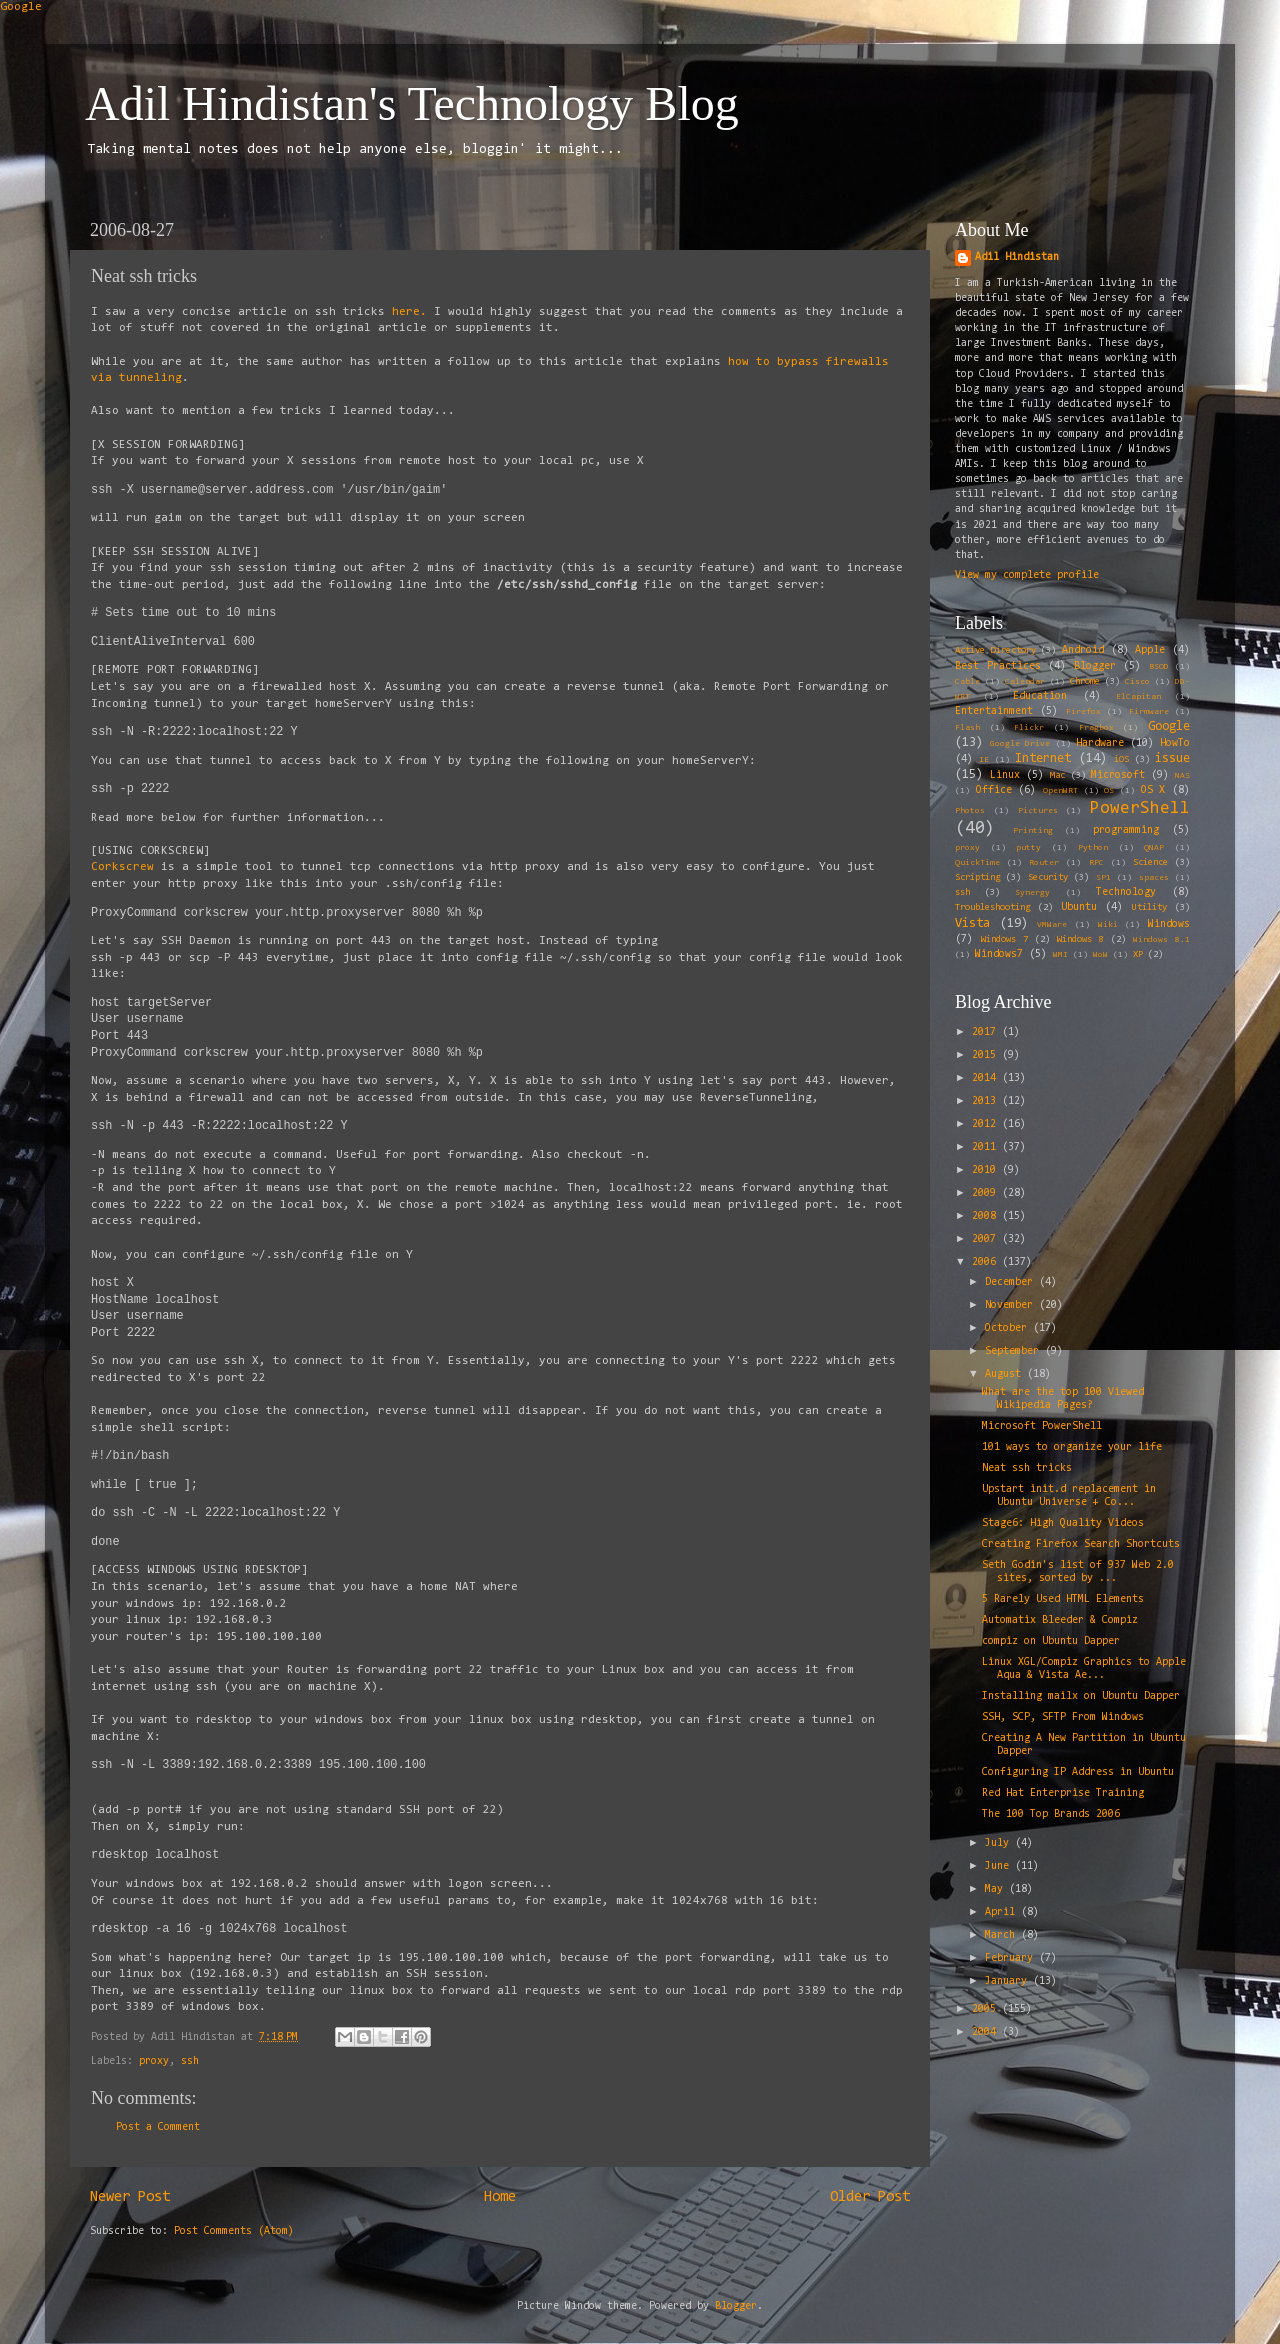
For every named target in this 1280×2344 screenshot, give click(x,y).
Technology (1126, 892)
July (1000, 1843)
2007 (987, 1239)
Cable (967, 682)
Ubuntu (1079, 907)
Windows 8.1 (1161, 940)
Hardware (1100, 743)
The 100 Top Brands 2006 (1051, 1814)
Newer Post (130, 2197)
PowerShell (1140, 808)
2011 (987, 1147)
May (997, 1889)
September (1015, 1351)
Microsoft (1118, 775)
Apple (1150, 650)
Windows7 (999, 954)
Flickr (1029, 728)
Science (1150, 863)
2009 (987, 1193)
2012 (987, 1124)
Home (500, 2197)
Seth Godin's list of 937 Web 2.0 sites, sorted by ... (1078, 1572)
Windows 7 (1004, 940)
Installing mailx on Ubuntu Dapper (1081, 1696)
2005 (987, 2009)
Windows (1169, 924)
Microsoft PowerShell (1042, 1426)
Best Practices (998, 666)
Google (21, 7)
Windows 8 (1080, 940)
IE (984, 760)
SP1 (1103, 878)
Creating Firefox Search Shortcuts (1081, 1544)
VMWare (1052, 925)
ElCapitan (1138, 697)
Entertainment (994, 711)
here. (409, 312)
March (1003, 1935)
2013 (987, 1101)
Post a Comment (158, 2127)
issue (1172, 758)
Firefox (1083, 712)
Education (1040, 696)
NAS (1182, 776)
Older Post (870, 2197)
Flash (967, 728)
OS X (1153, 790)
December (1012, 1282)
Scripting (977, 878)
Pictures (1038, 811)
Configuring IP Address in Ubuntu (1078, 1772)
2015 (987, 1055)
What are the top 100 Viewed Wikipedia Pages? (1063, 1399)
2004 (987, 2032)
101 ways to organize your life (1072, 1447)
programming (1126, 830)
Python (1093, 848)
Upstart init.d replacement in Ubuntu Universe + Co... (1069, 1496)
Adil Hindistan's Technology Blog (412, 103)
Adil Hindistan (1017, 257)
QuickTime (977, 863)
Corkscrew (122, 867)
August (1006, 1374)
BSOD (1159, 667)
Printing (1033, 831)
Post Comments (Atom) (234, 2231)
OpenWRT (1060, 791)
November (1012, 1305)
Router (1044, 863)
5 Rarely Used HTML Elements (1063, 1599)
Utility (1149, 908)
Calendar (1025, 682)
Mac (1057, 776)
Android (1083, 650)
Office (994, 790)
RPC (1096, 863)
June (1000, 1866)
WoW (1100, 955)
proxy (154, 2061)
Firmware (1149, 712)
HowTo (1175, 743)
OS (1109, 791)
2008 (987, 1216)
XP (1138, 955)
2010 (987, 1170)
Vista (972, 923)
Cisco (1137, 682)
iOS (1121, 760)
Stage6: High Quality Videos (1063, 1523)
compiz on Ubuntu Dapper (1051, 1641)
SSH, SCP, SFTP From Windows (1063, 1717)
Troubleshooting (992, 908)
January (1009, 1981)
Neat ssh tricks (1027, 1468)
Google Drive (1020, 744)
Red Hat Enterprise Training (1063, 1793)
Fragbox (1096, 728)
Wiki (1108, 925)
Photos (970, 811)
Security (1048, 878)
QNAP (1154, 848)
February (1012, 1958)
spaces (1154, 878)
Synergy (1032, 893)
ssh (190, 2061)
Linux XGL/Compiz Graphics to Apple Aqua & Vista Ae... (1084, 1669)
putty (1028, 848)
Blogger (1095, 666)
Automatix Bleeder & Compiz (1060, 1620)
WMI (1060, 955)
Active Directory (995, 651)
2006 (987, 1262)
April (1003, 1912)
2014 (987, 1078)
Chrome (1085, 682)
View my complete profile (1027, 575)
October (1009, 1328)
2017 (987, 1032)
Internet (1043, 758)
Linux (1005, 775)
